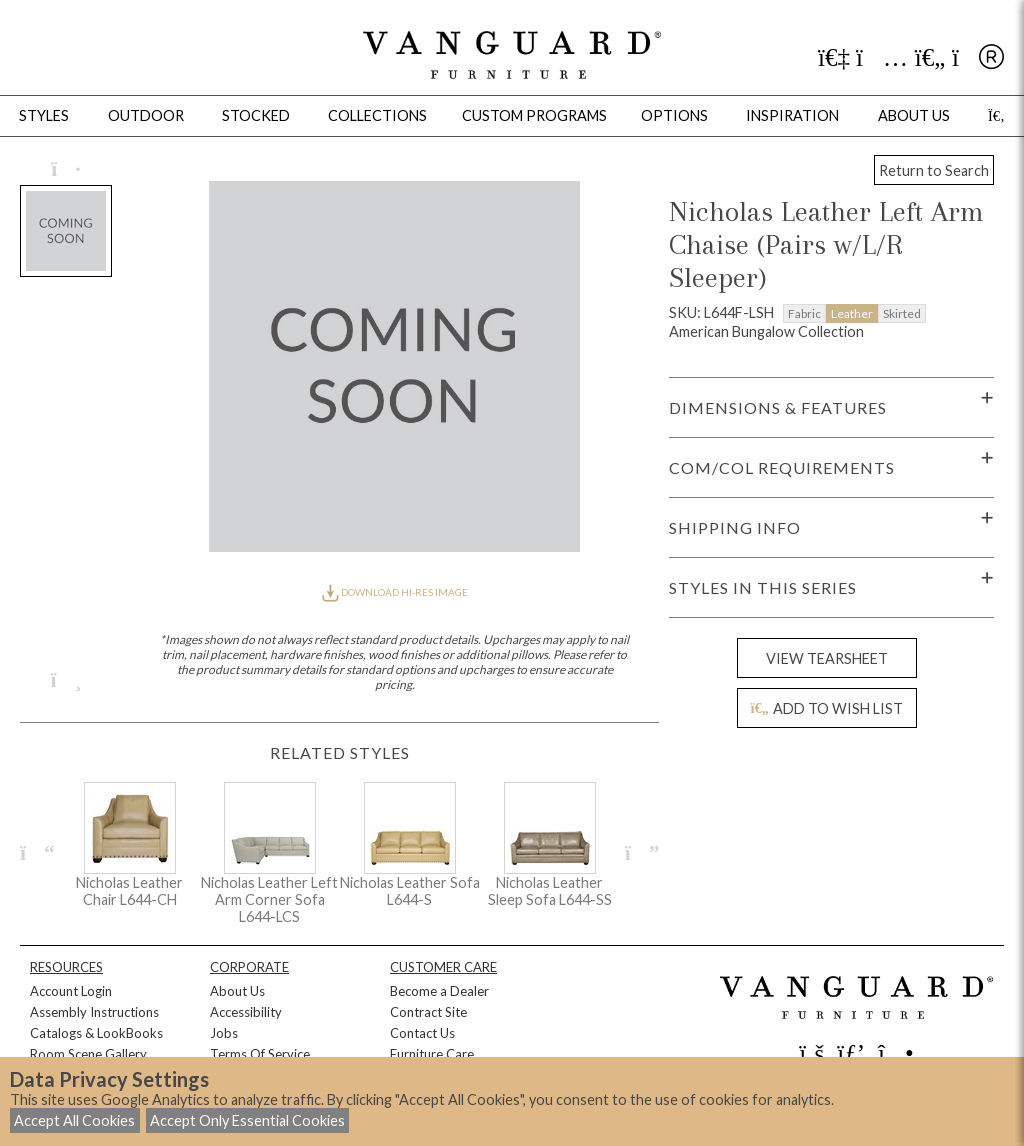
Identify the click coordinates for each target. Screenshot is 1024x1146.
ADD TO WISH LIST (827, 708)
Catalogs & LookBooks (96, 1033)
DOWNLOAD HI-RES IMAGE (395, 592)
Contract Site (428, 1012)
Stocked (256, 115)
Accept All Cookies (74, 1120)
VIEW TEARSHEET (827, 658)
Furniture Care (432, 1054)
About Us (237, 991)
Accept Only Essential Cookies (247, 1120)
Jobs (224, 1033)
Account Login (71, 991)
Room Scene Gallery (88, 1054)
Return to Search (934, 170)
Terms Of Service (260, 1054)
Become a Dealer (439, 991)
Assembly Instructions (94, 1012)
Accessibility (246, 1012)
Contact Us (422, 1033)
